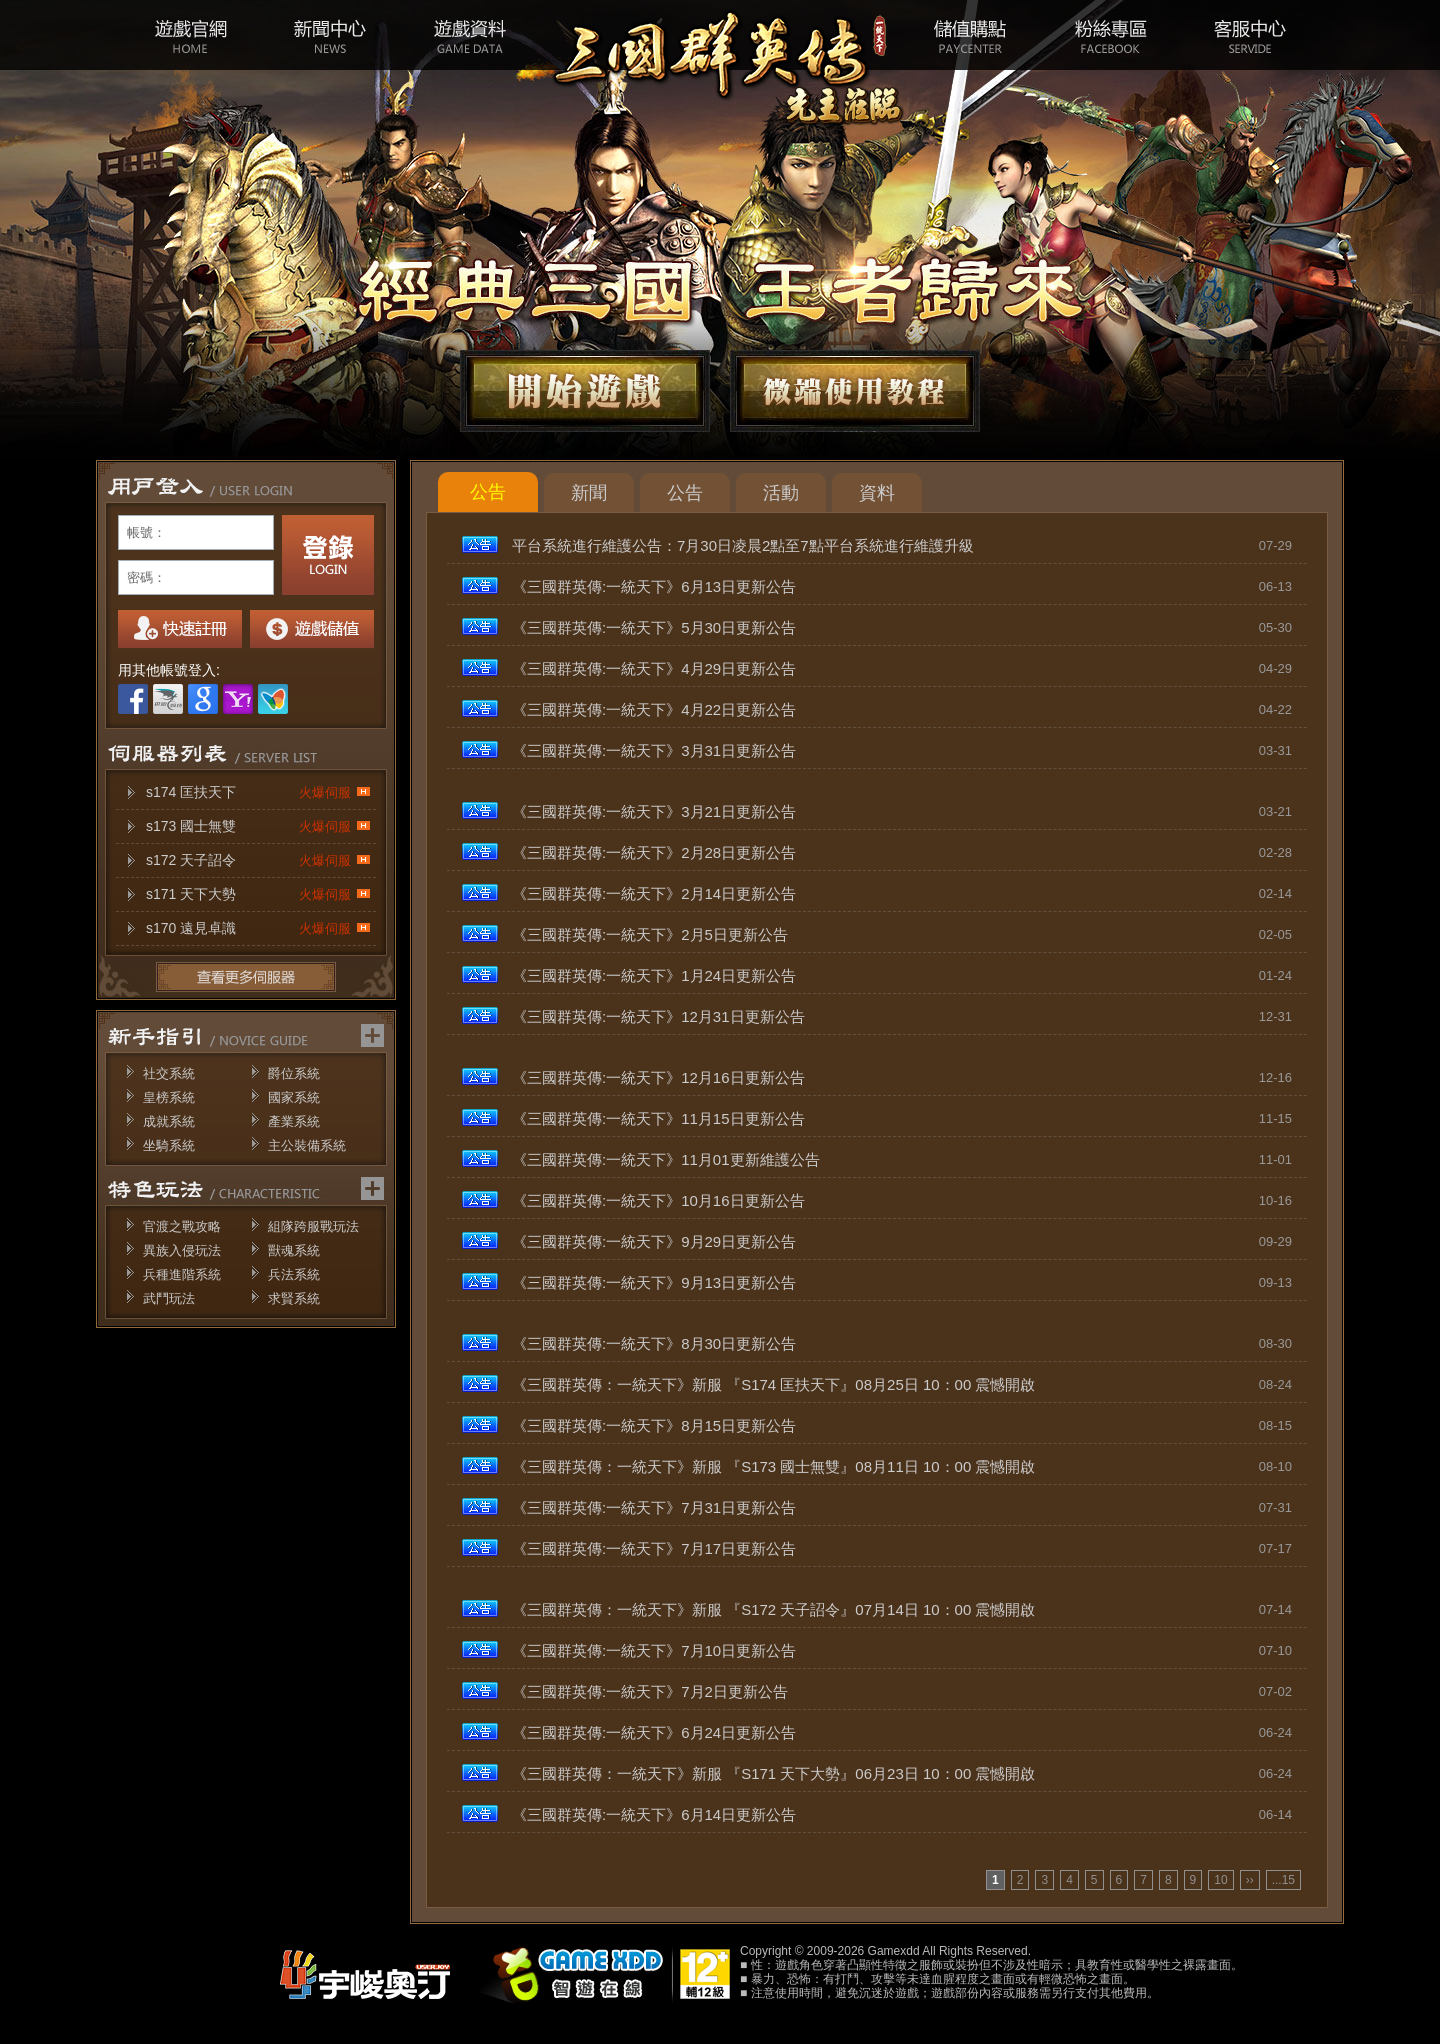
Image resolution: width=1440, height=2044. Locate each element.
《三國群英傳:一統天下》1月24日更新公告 (654, 975)
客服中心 (1250, 35)
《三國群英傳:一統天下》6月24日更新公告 (654, 1732)
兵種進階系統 (182, 1274)
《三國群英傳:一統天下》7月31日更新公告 (654, 1507)
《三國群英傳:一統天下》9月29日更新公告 (654, 1241)
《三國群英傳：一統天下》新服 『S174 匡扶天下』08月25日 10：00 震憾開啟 (773, 1384)
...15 (1283, 1880)
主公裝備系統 (307, 1145)
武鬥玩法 (169, 1298)
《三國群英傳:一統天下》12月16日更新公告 (658, 1077)
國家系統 (294, 1097)
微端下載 (855, 391)
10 (1220, 1880)
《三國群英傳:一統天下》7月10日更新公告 (654, 1650)
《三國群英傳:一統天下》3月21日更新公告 (654, 811)
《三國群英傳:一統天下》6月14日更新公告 (654, 1814)
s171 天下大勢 (258, 894)
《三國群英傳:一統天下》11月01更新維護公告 (666, 1159)
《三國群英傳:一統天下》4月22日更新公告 (654, 709)
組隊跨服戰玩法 (313, 1226)
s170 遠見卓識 (258, 928)
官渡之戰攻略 (182, 1226)
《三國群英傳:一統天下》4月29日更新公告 (654, 668)
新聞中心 (330, 35)
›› (1250, 1880)
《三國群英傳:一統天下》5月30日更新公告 (654, 627)
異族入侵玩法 (182, 1250)
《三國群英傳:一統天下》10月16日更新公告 (658, 1200)
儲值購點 (970, 35)
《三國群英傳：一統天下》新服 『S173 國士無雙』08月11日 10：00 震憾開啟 (773, 1466)
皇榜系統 (169, 1097)
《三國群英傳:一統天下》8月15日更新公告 (654, 1425)
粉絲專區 (1110, 35)
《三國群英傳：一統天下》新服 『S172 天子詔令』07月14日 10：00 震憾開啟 (773, 1609)
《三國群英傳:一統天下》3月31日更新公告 (654, 750)
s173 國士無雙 (258, 826)
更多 (246, 977)
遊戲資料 (470, 35)
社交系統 (169, 1073)
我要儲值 (312, 629)
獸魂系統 (294, 1250)
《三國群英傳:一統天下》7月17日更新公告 (654, 1548)
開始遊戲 (585, 391)
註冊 (180, 629)
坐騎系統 (169, 1145)
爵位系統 (294, 1073)
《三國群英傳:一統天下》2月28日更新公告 (654, 852)
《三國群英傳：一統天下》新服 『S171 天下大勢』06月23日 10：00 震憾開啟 (773, 1773)
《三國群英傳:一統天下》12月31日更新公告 (658, 1016)
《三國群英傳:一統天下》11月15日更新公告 (658, 1118)
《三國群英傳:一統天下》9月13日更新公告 (654, 1282)
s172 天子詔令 (258, 860)
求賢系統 (294, 1298)
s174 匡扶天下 (258, 792)
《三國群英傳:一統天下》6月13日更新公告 (654, 586)
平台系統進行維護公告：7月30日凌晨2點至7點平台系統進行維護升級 (743, 545)
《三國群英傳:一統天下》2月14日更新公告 (654, 893)
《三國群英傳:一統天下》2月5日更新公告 (650, 934)
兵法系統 (294, 1274)
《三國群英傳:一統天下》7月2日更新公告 (650, 1691)
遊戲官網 (190, 35)
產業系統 (294, 1121)
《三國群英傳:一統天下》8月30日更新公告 (654, 1343)
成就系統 (169, 1121)
